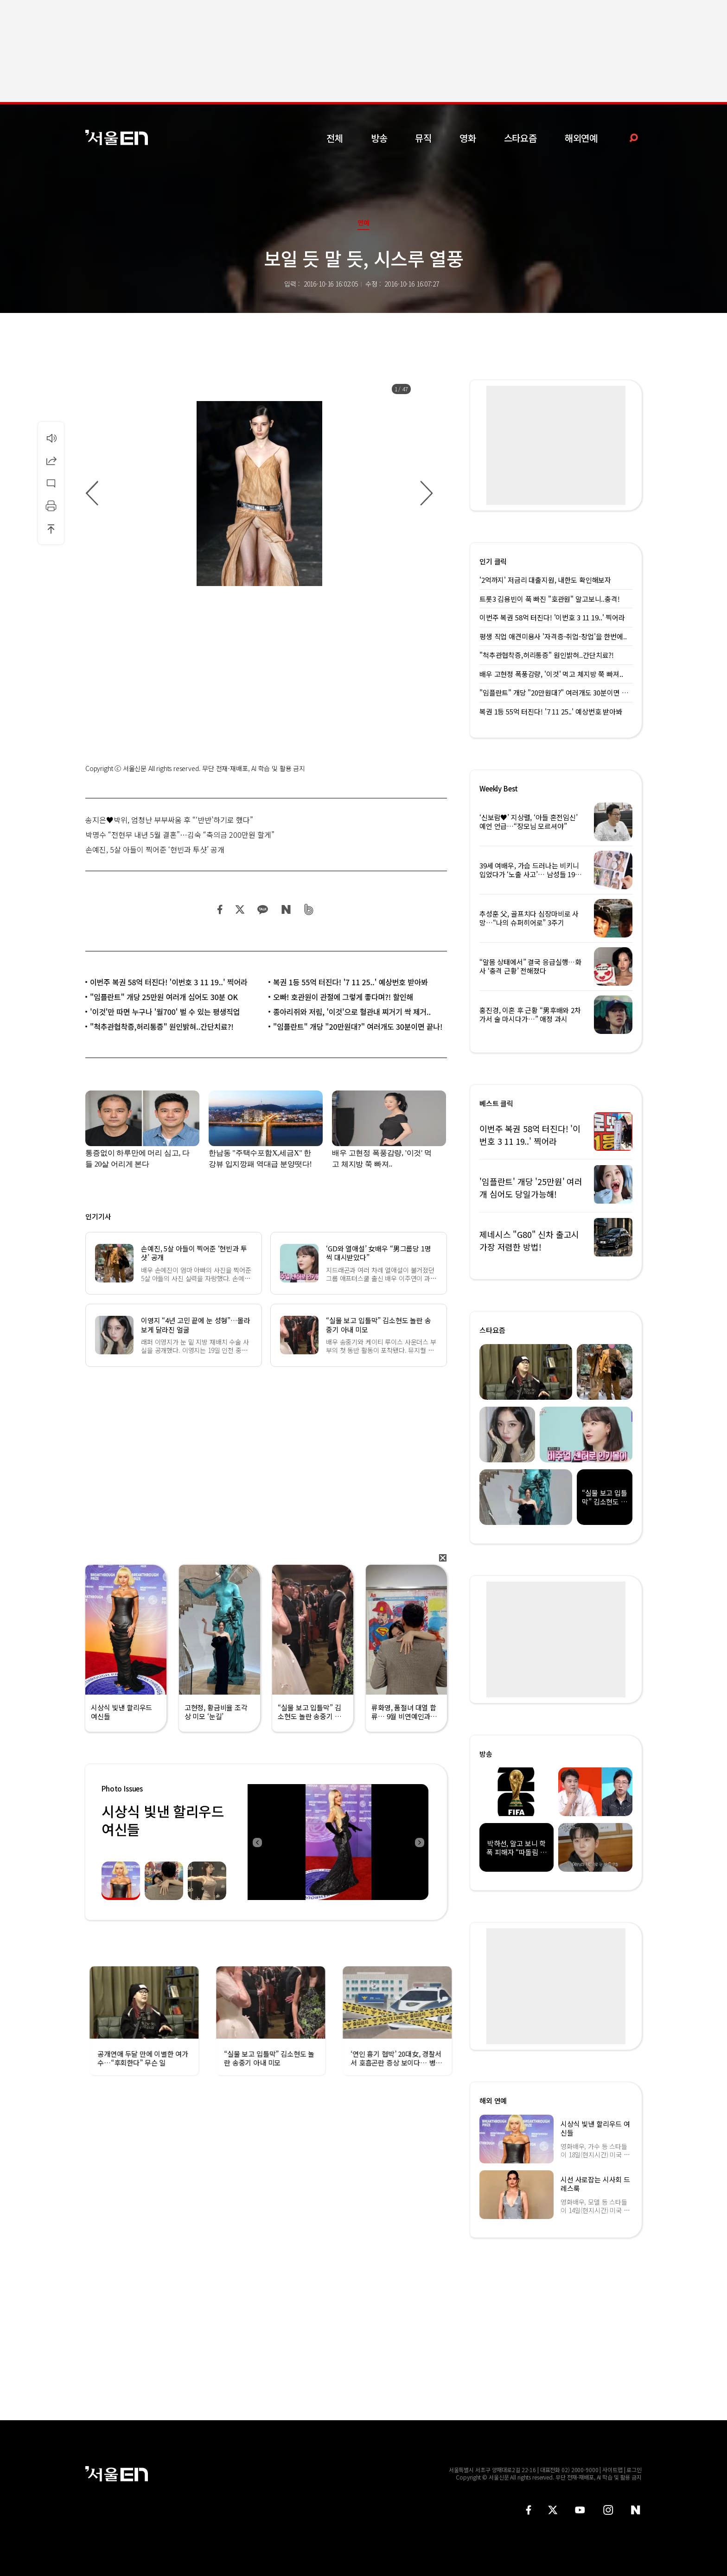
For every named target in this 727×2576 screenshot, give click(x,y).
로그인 (634, 2470)
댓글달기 (51, 483)
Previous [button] (256, 1842)
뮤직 (423, 138)
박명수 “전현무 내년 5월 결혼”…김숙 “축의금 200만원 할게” (179, 834)
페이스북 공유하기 (220, 909)
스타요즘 (520, 138)
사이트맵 (612, 2470)
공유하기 (51, 460)
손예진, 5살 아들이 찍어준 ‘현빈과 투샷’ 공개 (154, 849)
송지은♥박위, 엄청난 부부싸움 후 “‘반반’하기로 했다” (169, 819)
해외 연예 (493, 2100)
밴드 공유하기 (309, 909)
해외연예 (581, 138)
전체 (334, 138)
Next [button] (419, 1842)
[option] (259, 493)
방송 (379, 138)
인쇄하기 (51, 505)
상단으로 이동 (51, 528)
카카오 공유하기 (262, 909)
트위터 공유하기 (240, 909)
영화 (467, 138)
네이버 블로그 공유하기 (286, 909)
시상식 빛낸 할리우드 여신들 (163, 1820)
